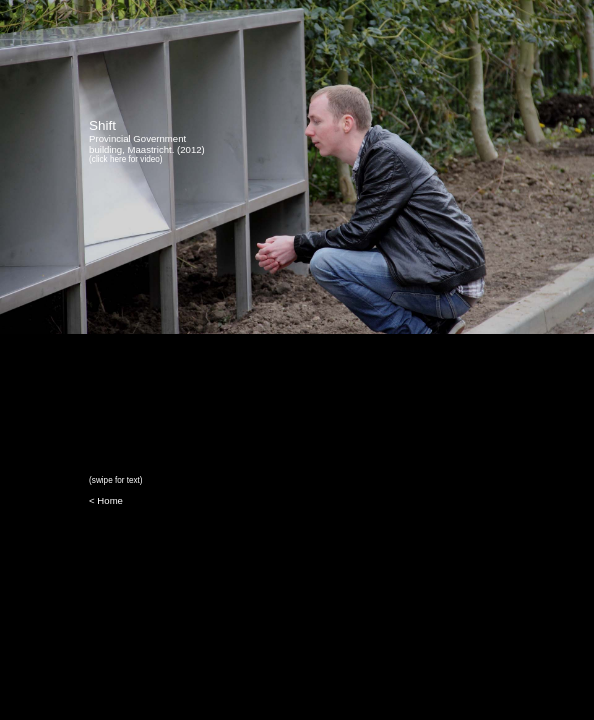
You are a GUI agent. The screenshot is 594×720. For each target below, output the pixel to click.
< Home (106, 500)
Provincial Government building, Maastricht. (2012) (147, 142)
